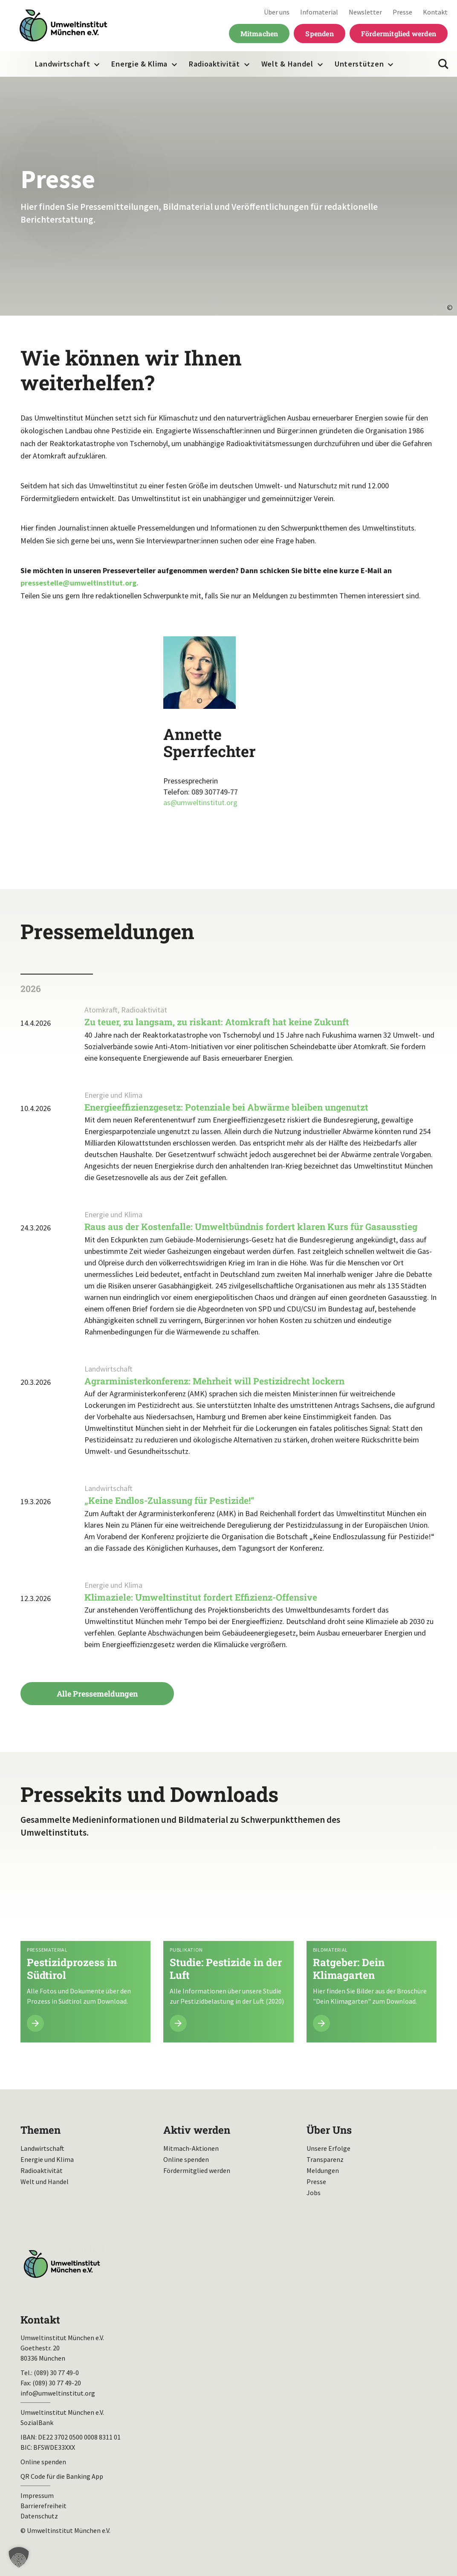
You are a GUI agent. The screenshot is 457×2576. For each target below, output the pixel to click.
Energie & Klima (139, 64)
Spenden (319, 33)
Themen (40, 2129)
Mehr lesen (85, 1949)
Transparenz (325, 2159)
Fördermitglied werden (398, 33)
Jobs (314, 2192)
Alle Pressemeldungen (97, 1693)
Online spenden (186, 2159)
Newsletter (365, 12)
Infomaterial (319, 12)
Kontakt (435, 12)
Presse (402, 12)
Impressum (37, 2495)
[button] (19, 2557)
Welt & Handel (287, 64)
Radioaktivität (214, 64)
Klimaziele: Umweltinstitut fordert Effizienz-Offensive (202, 1597)
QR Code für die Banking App (61, 2476)
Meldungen (323, 2170)
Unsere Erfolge (328, 2148)
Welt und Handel (44, 2181)
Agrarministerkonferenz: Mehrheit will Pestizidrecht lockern (214, 1381)
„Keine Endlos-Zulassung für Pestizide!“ (169, 1500)
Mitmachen (259, 33)
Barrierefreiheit (43, 2505)
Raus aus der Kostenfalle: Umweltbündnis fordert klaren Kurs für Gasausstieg (250, 1227)
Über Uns (329, 2129)
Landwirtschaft (62, 64)
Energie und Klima (47, 2159)
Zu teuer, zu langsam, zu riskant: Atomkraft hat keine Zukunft (216, 1022)
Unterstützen (359, 64)
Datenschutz (39, 2516)
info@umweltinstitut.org (57, 2393)
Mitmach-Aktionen (191, 2148)
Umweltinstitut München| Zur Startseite (63, 26)
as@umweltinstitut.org (200, 802)
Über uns (276, 12)
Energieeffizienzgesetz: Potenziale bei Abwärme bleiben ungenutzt (226, 1107)
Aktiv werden (196, 2129)
